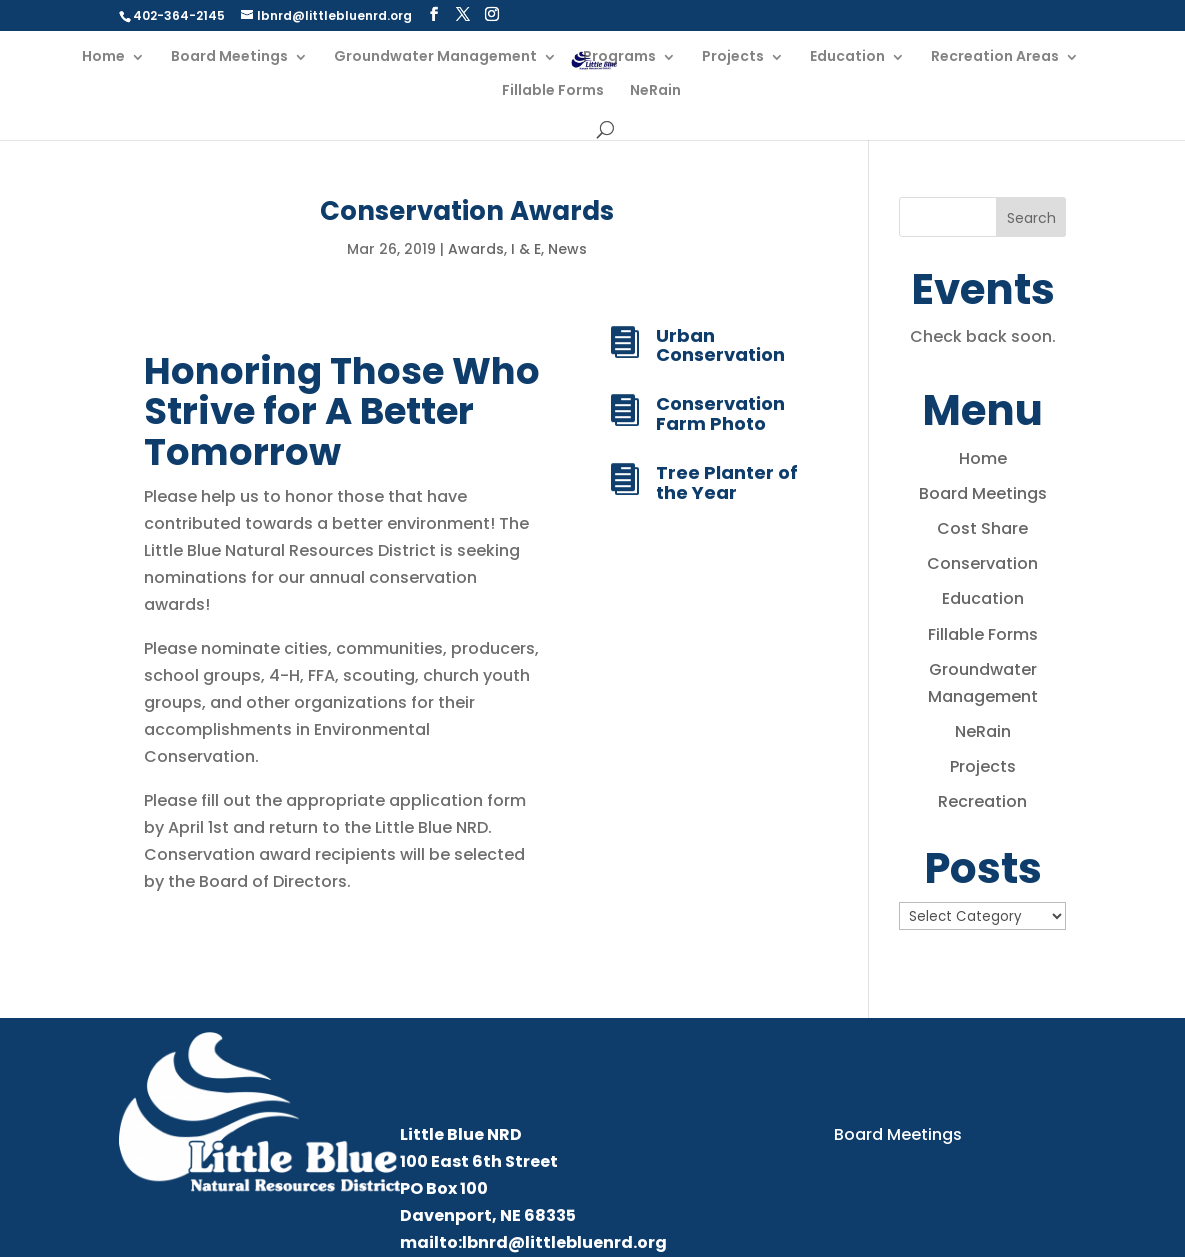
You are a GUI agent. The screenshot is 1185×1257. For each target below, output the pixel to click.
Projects (733, 57)
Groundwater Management (435, 57)
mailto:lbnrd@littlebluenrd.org (533, 1242)
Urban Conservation (720, 345)
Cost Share (982, 528)
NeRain (655, 91)
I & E (526, 249)
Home (103, 57)
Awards (476, 249)
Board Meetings (229, 57)
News (567, 249)
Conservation (982, 563)
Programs (619, 57)
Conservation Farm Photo (720, 413)
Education (847, 57)
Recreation (982, 801)
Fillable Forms (553, 91)
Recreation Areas (995, 57)
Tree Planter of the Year (727, 482)
